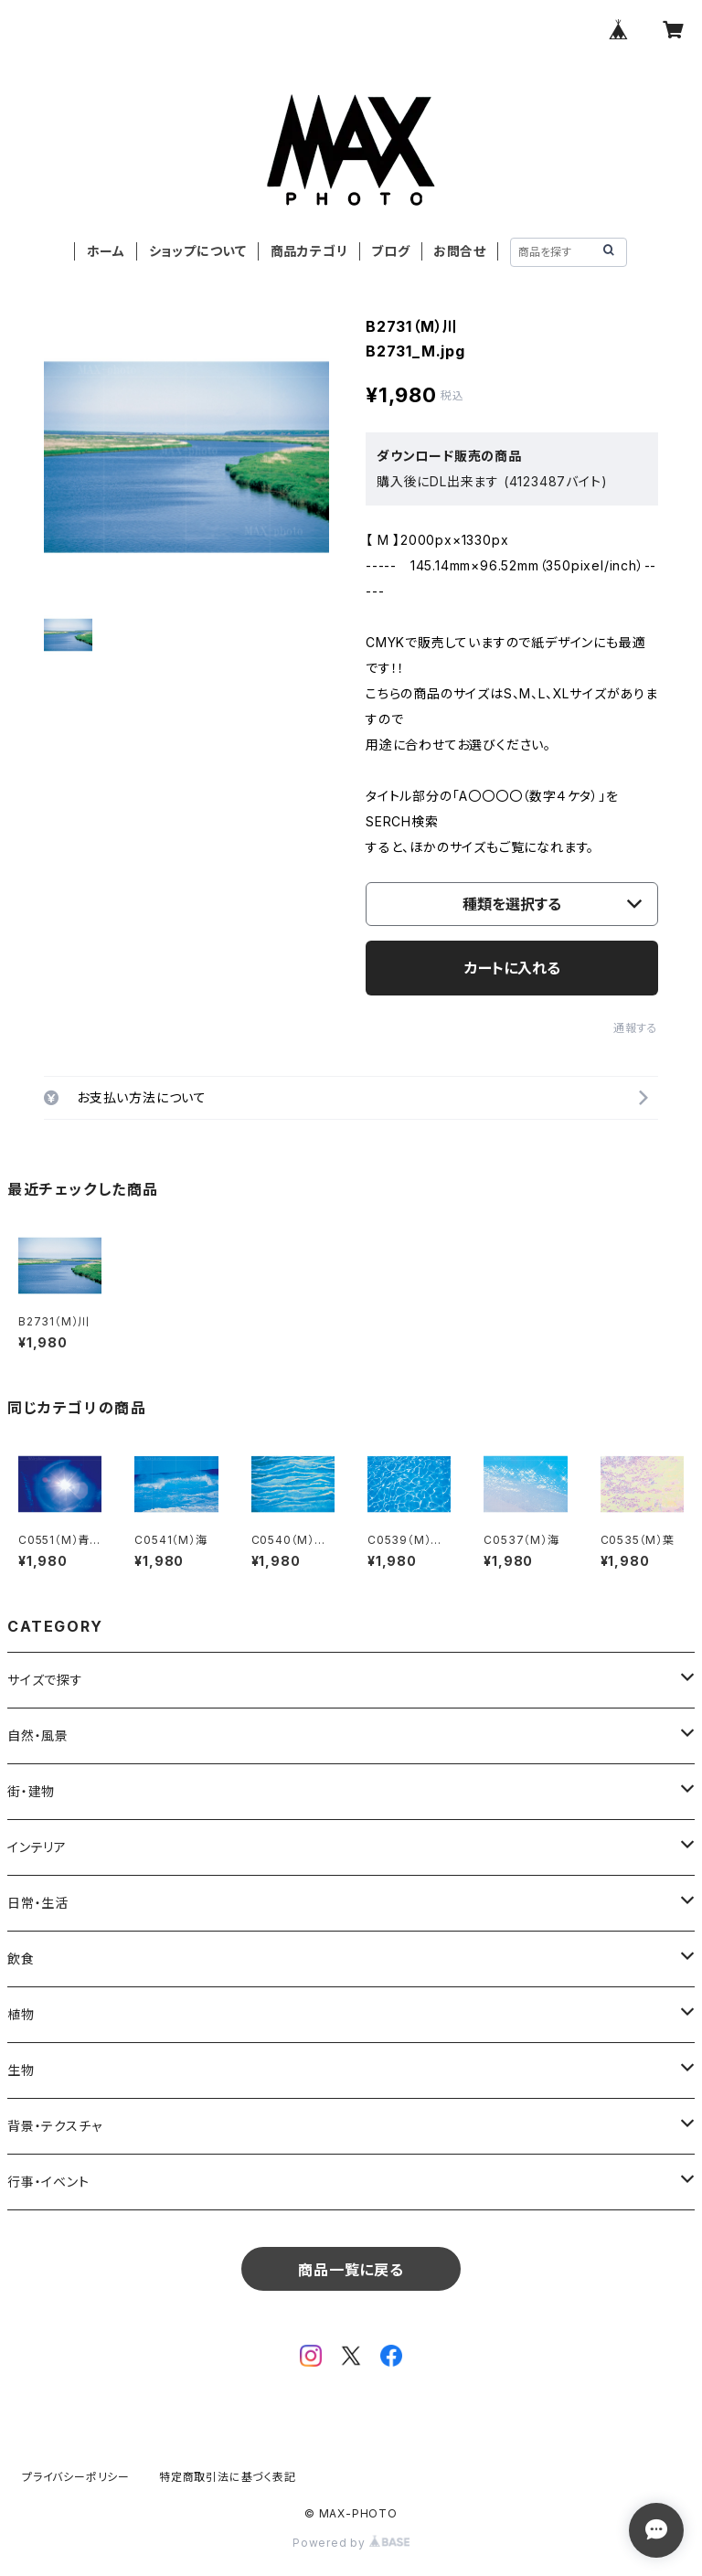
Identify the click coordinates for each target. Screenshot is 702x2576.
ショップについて (198, 251)
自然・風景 (38, 1735)
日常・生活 (38, 1903)
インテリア (37, 1847)
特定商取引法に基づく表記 (227, 2477)
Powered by (351, 2542)
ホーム (106, 251)
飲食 (21, 1958)
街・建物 (31, 1791)
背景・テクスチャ (54, 2126)
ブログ (390, 251)
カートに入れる (512, 968)
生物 (21, 2070)
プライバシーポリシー (76, 2477)
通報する (635, 1028)
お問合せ (459, 251)
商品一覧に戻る (351, 2270)
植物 (21, 2014)
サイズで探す (45, 1679)
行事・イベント (48, 2181)
